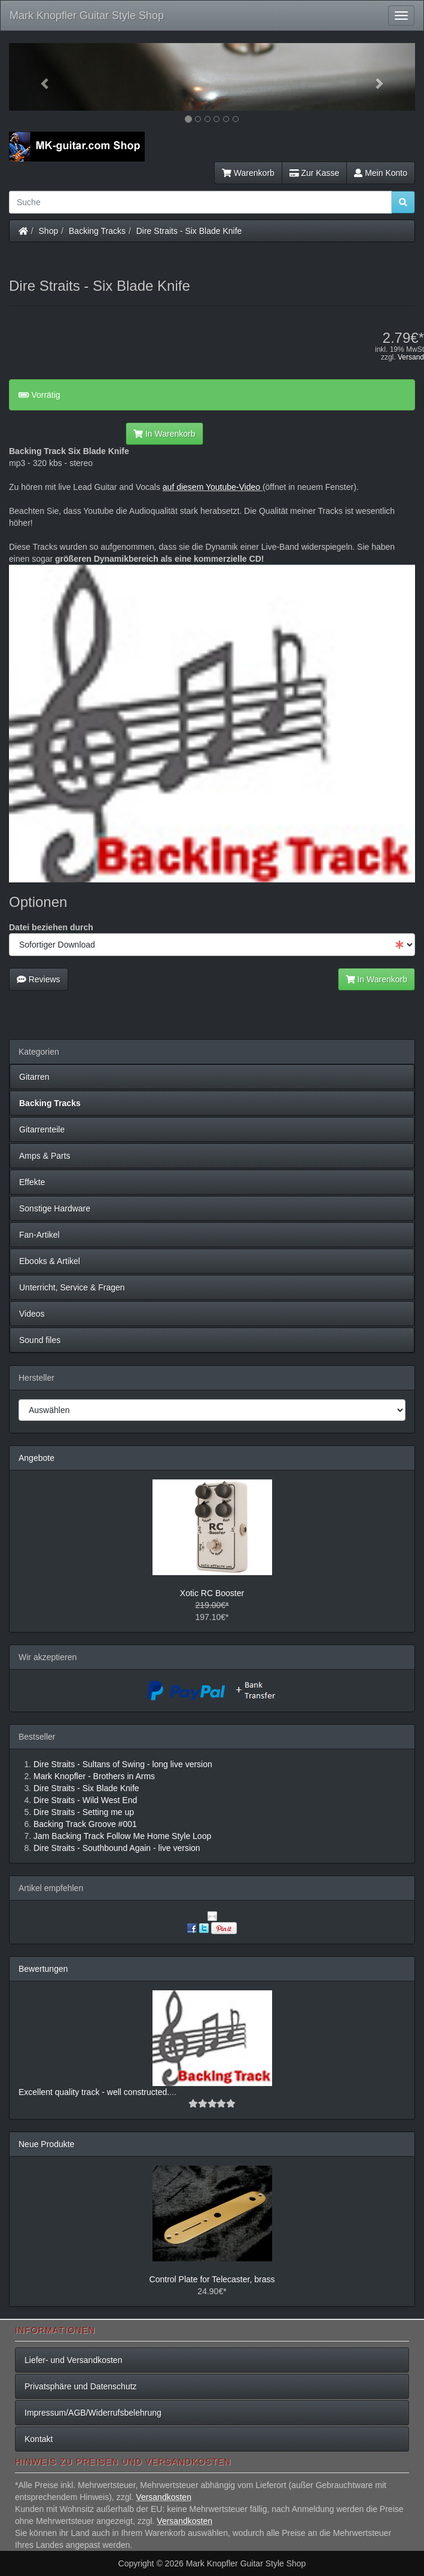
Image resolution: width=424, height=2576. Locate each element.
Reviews (38, 979)
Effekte (32, 1182)
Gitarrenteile (42, 1129)
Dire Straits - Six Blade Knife (189, 231)
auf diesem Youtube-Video (211, 487)
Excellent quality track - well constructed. (94, 2092)
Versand (411, 357)
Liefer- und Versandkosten (73, 2360)
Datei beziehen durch (51, 927)
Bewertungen (43, 1969)
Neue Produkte (46, 2144)
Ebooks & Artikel (49, 1261)
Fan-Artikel (39, 1235)
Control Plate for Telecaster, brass (212, 2279)
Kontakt (39, 2439)
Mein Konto (380, 173)
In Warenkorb (164, 434)
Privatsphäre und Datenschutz (81, 2386)
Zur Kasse (314, 173)
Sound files (39, 1340)
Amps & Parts (45, 1156)
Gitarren (34, 1077)
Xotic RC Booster (212, 1593)
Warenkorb (248, 173)
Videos (32, 1314)
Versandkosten (163, 2497)
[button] (39, 77)
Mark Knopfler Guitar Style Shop (87, 16)
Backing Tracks (97, 231)
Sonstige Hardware (54, 1208)
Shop (49, 231)
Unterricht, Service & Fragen (72, 1287)
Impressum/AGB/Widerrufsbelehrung (93, 2412)
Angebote (36, 1458)
